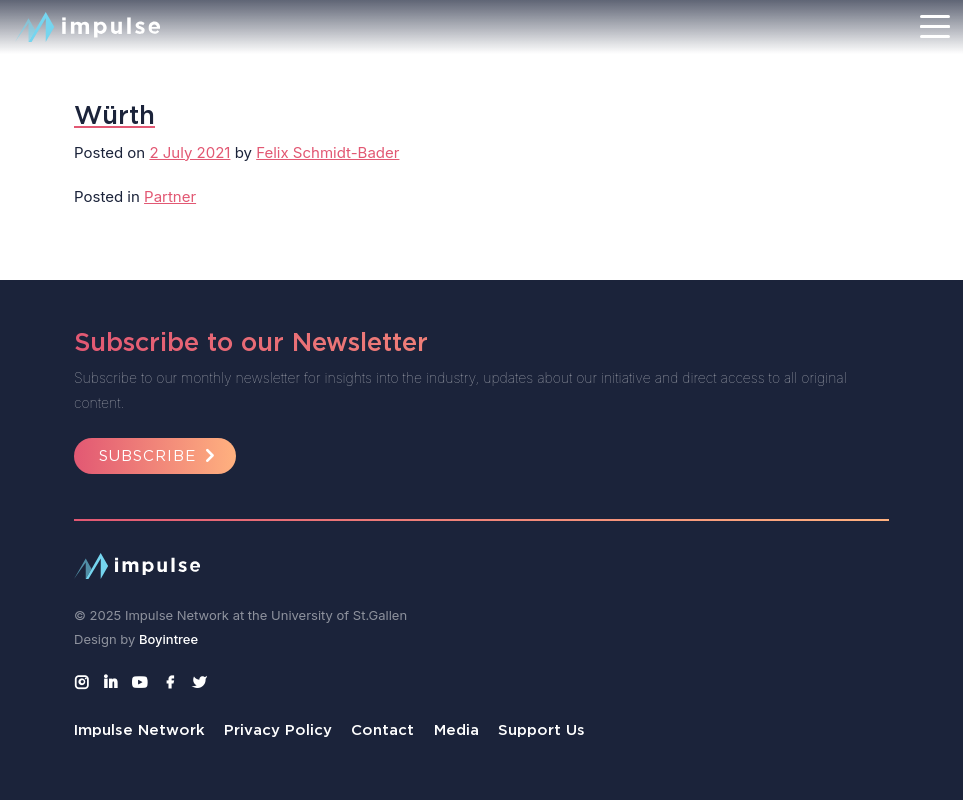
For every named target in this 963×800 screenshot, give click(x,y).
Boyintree (168, 639)
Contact (382, 729)
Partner (170, 196)
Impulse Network (139, 729)
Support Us (541, 729)
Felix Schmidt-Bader (327, 152)
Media (456, 729)
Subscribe (160, 455)
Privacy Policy (278, 729)
